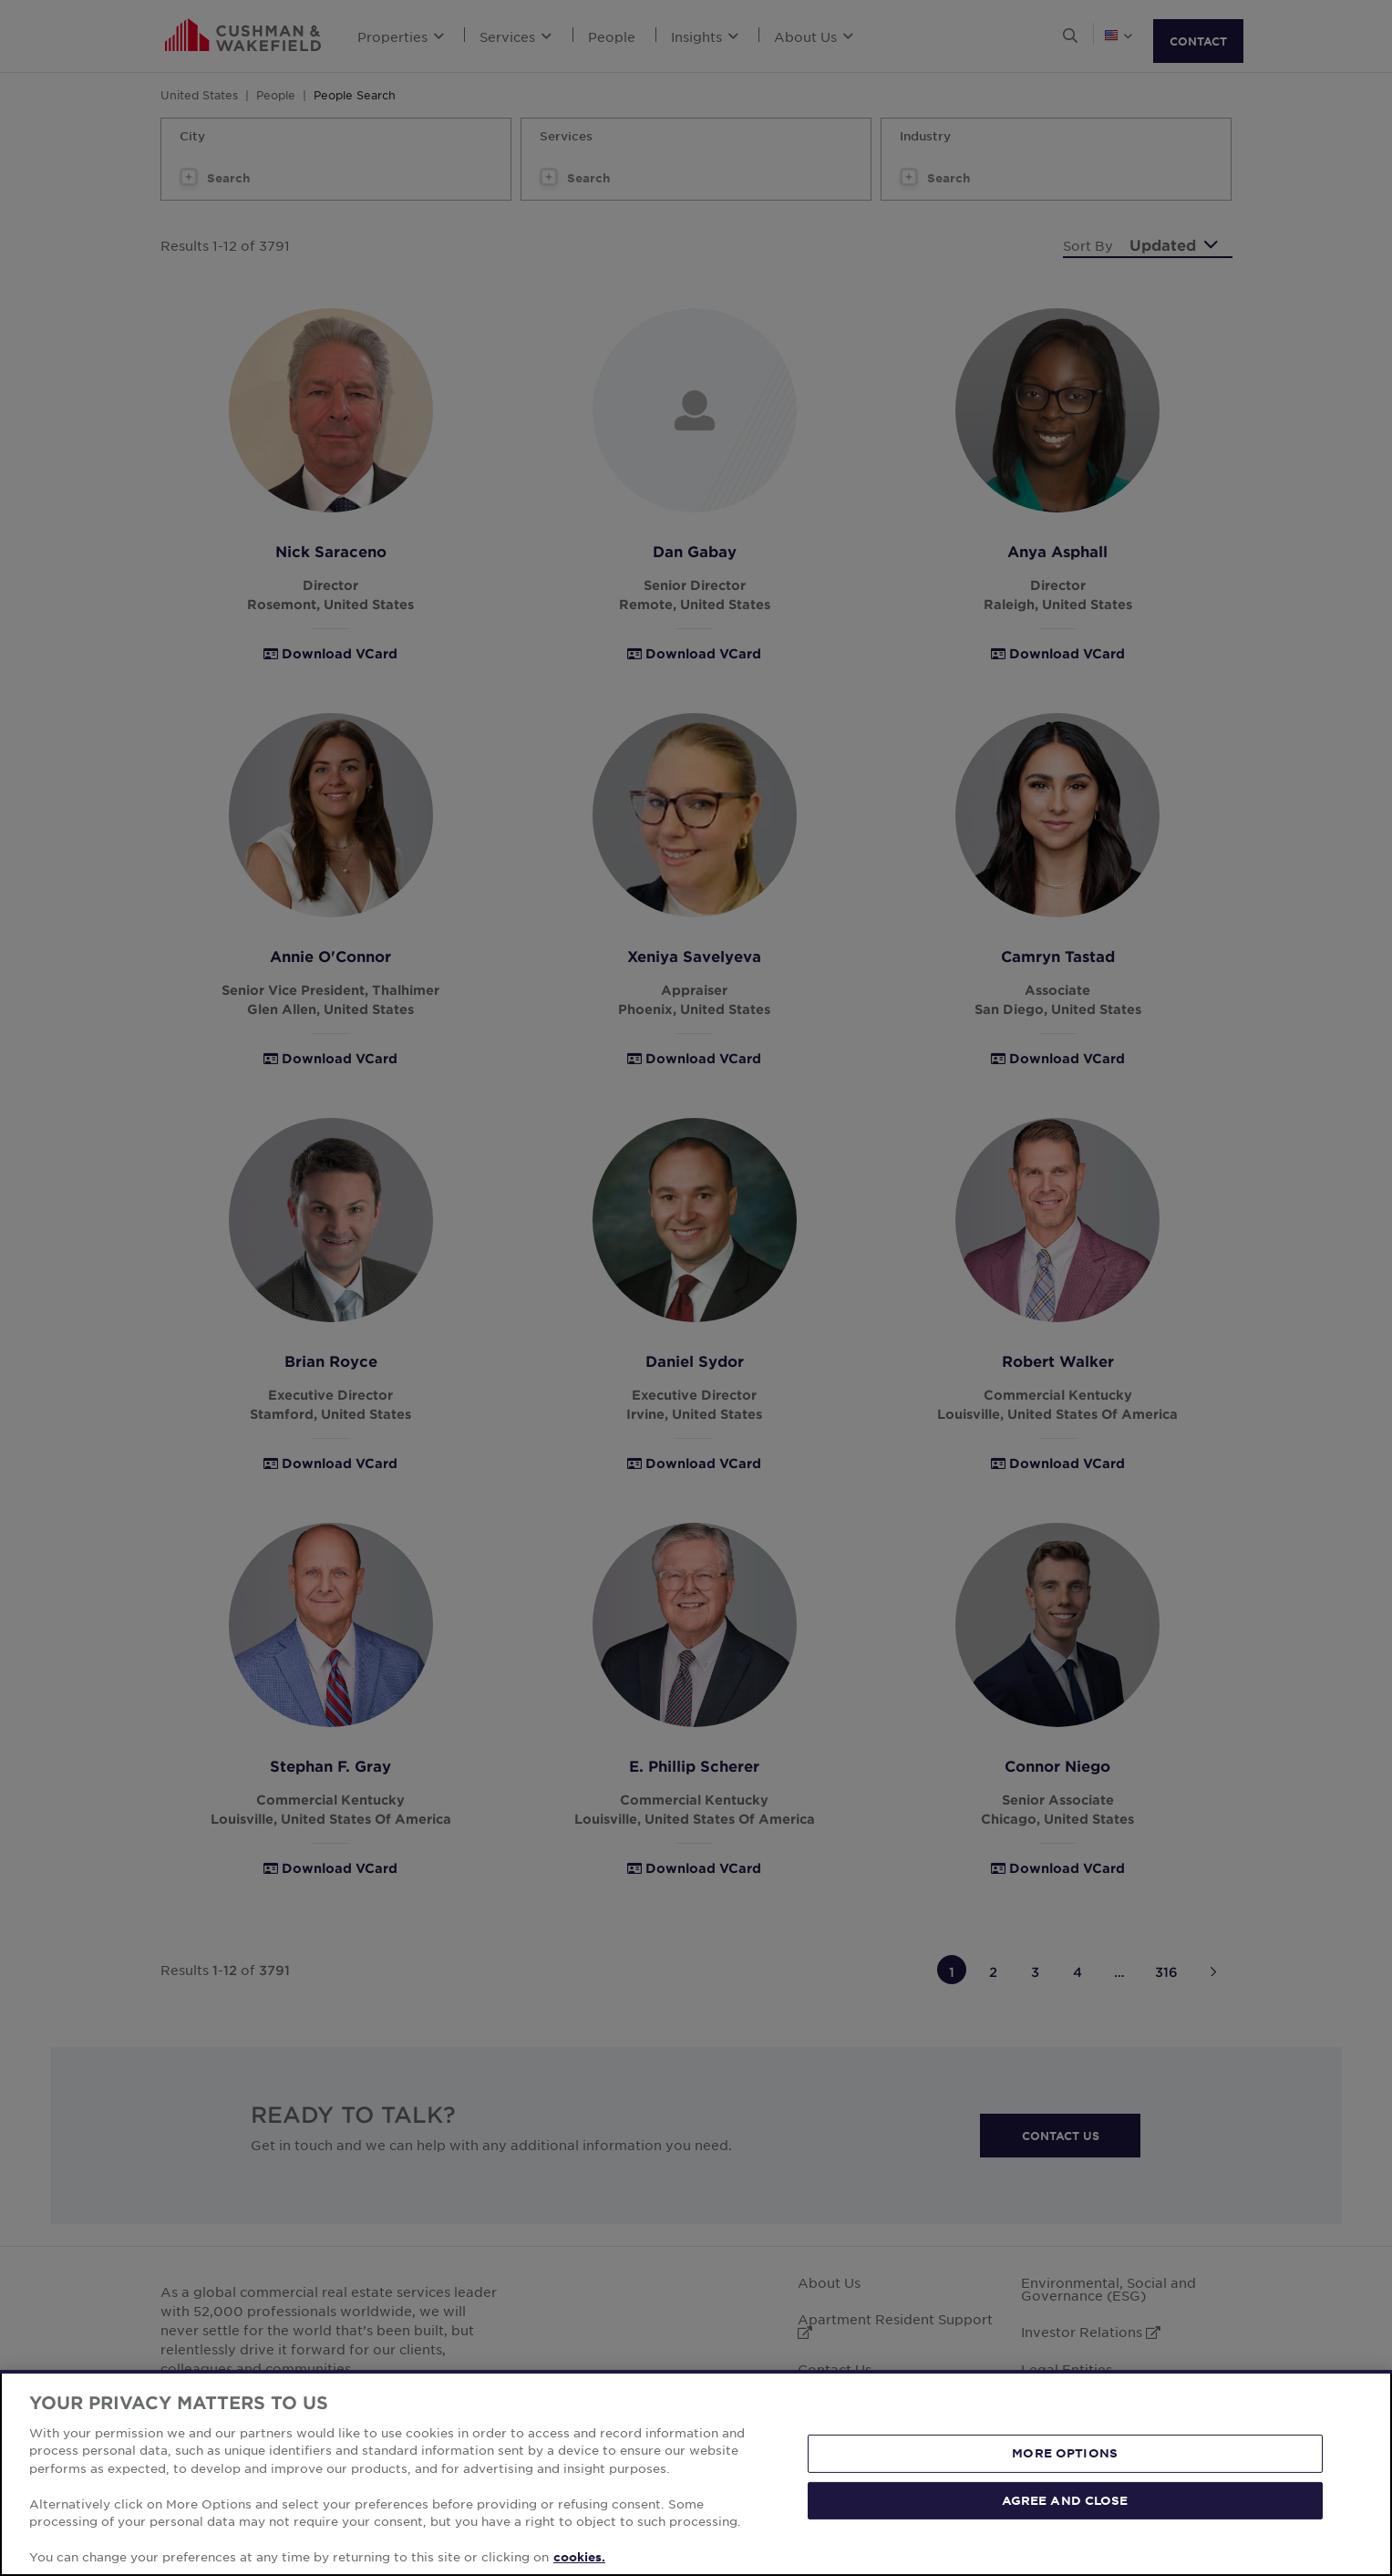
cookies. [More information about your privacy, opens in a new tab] (579, 2557)
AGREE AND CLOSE (1065, 2499)
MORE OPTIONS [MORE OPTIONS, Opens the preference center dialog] (1065, 2453)
